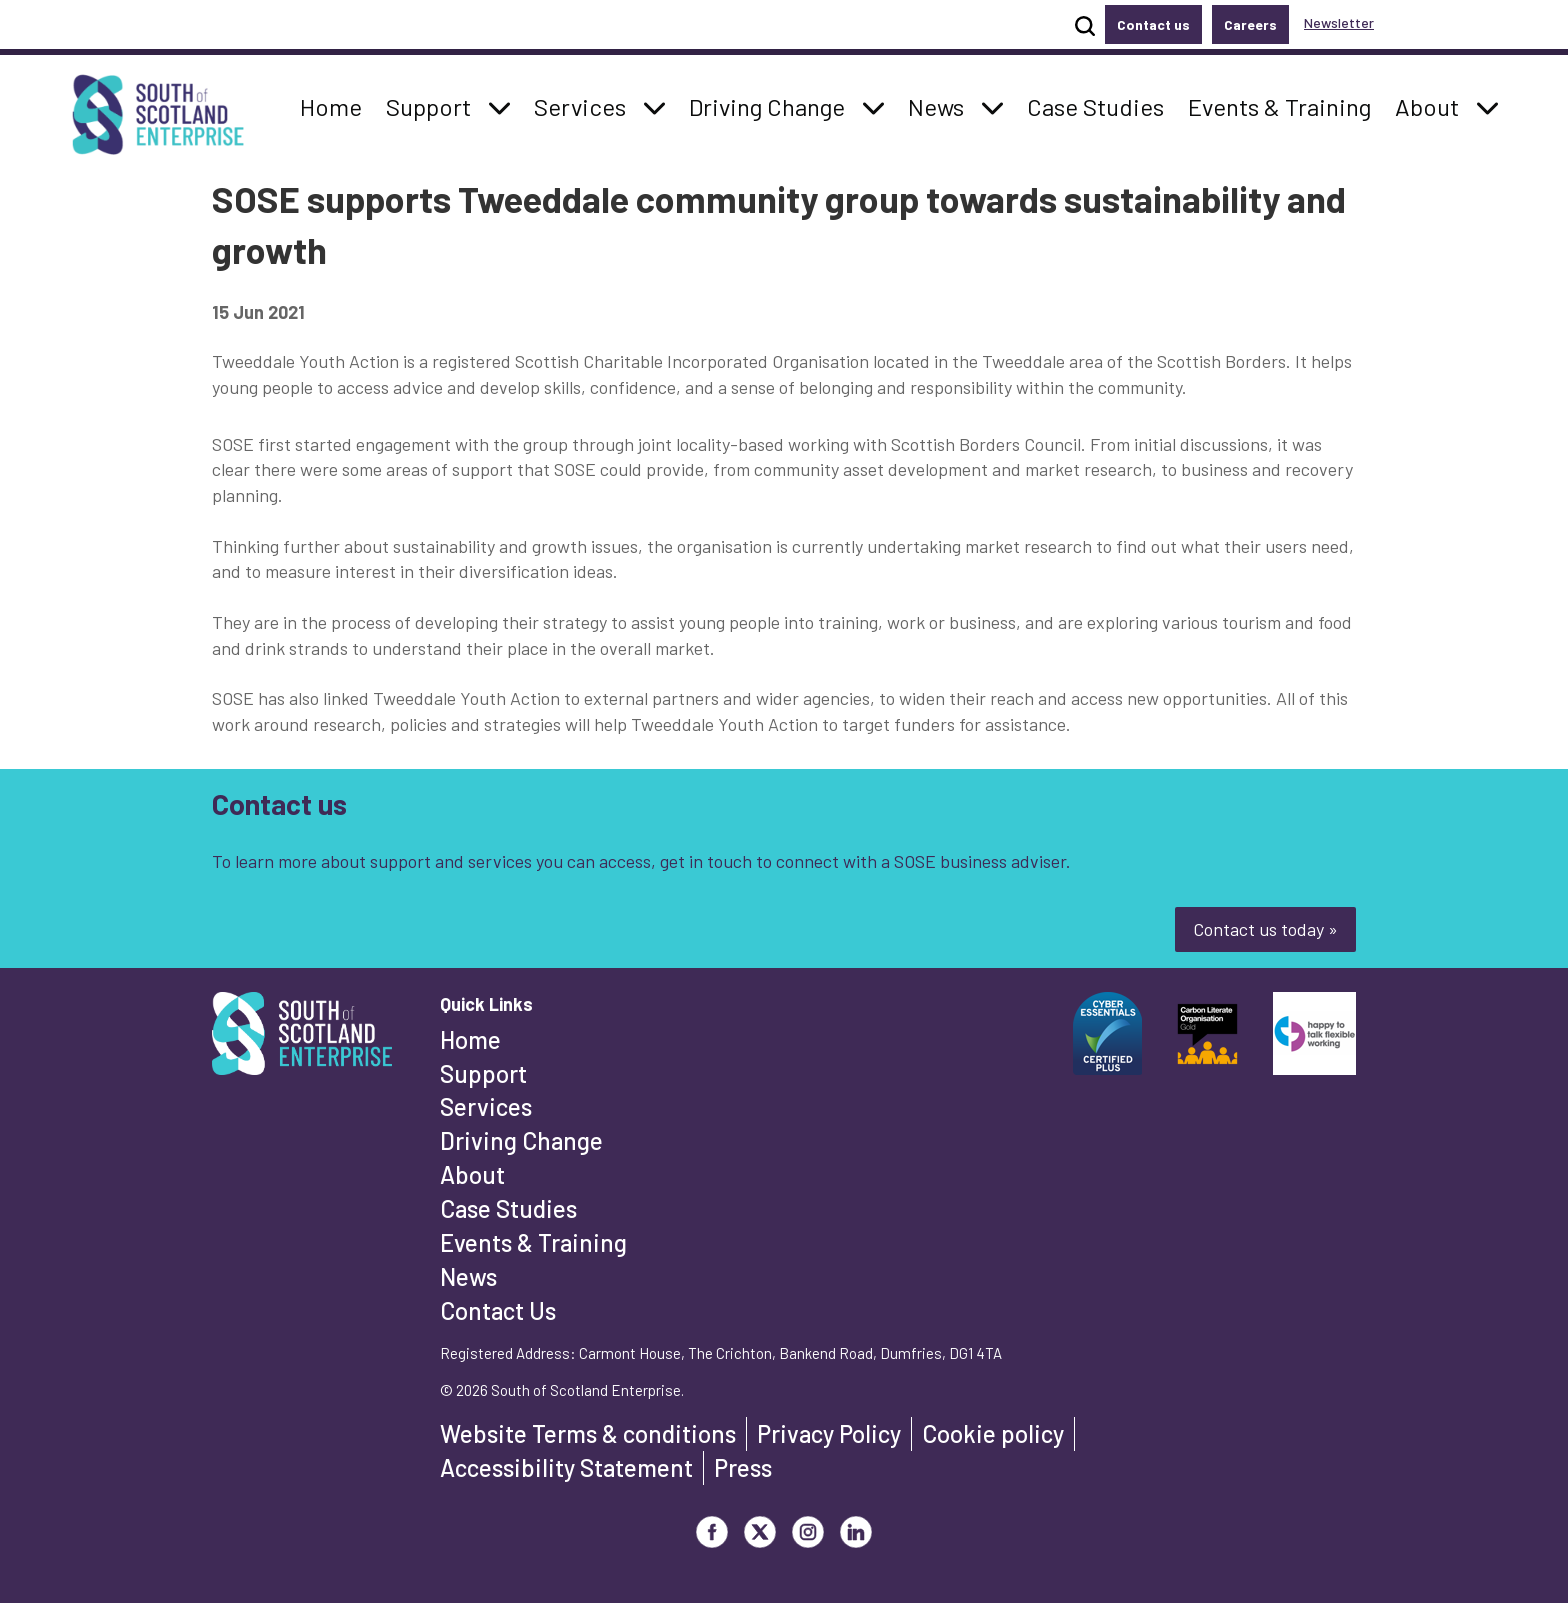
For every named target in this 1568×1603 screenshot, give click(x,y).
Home (470, 1039)
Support (483, 1073)
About (472, 1174)
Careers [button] (1250, 24)
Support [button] (434, 105)
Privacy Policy (829, 1433)
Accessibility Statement (566, 1467)
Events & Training (533, 1242)
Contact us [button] (1153, 24)
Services (486, 1106)
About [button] (1432, 105)
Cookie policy (993, 1433)
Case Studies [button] (1095, 105)
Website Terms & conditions (588, 1433)
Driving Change (521, 1140)
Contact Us (498, 1310)
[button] (500, 107)
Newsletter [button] (1339, 22)
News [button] (941, 105)
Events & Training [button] (1279, 105)
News (468, 1276)
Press (743, 1467)
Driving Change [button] (766, 105)
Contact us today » (1265, 929)
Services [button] (585, 105)
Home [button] (336, 105)
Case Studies (508, 1208)
